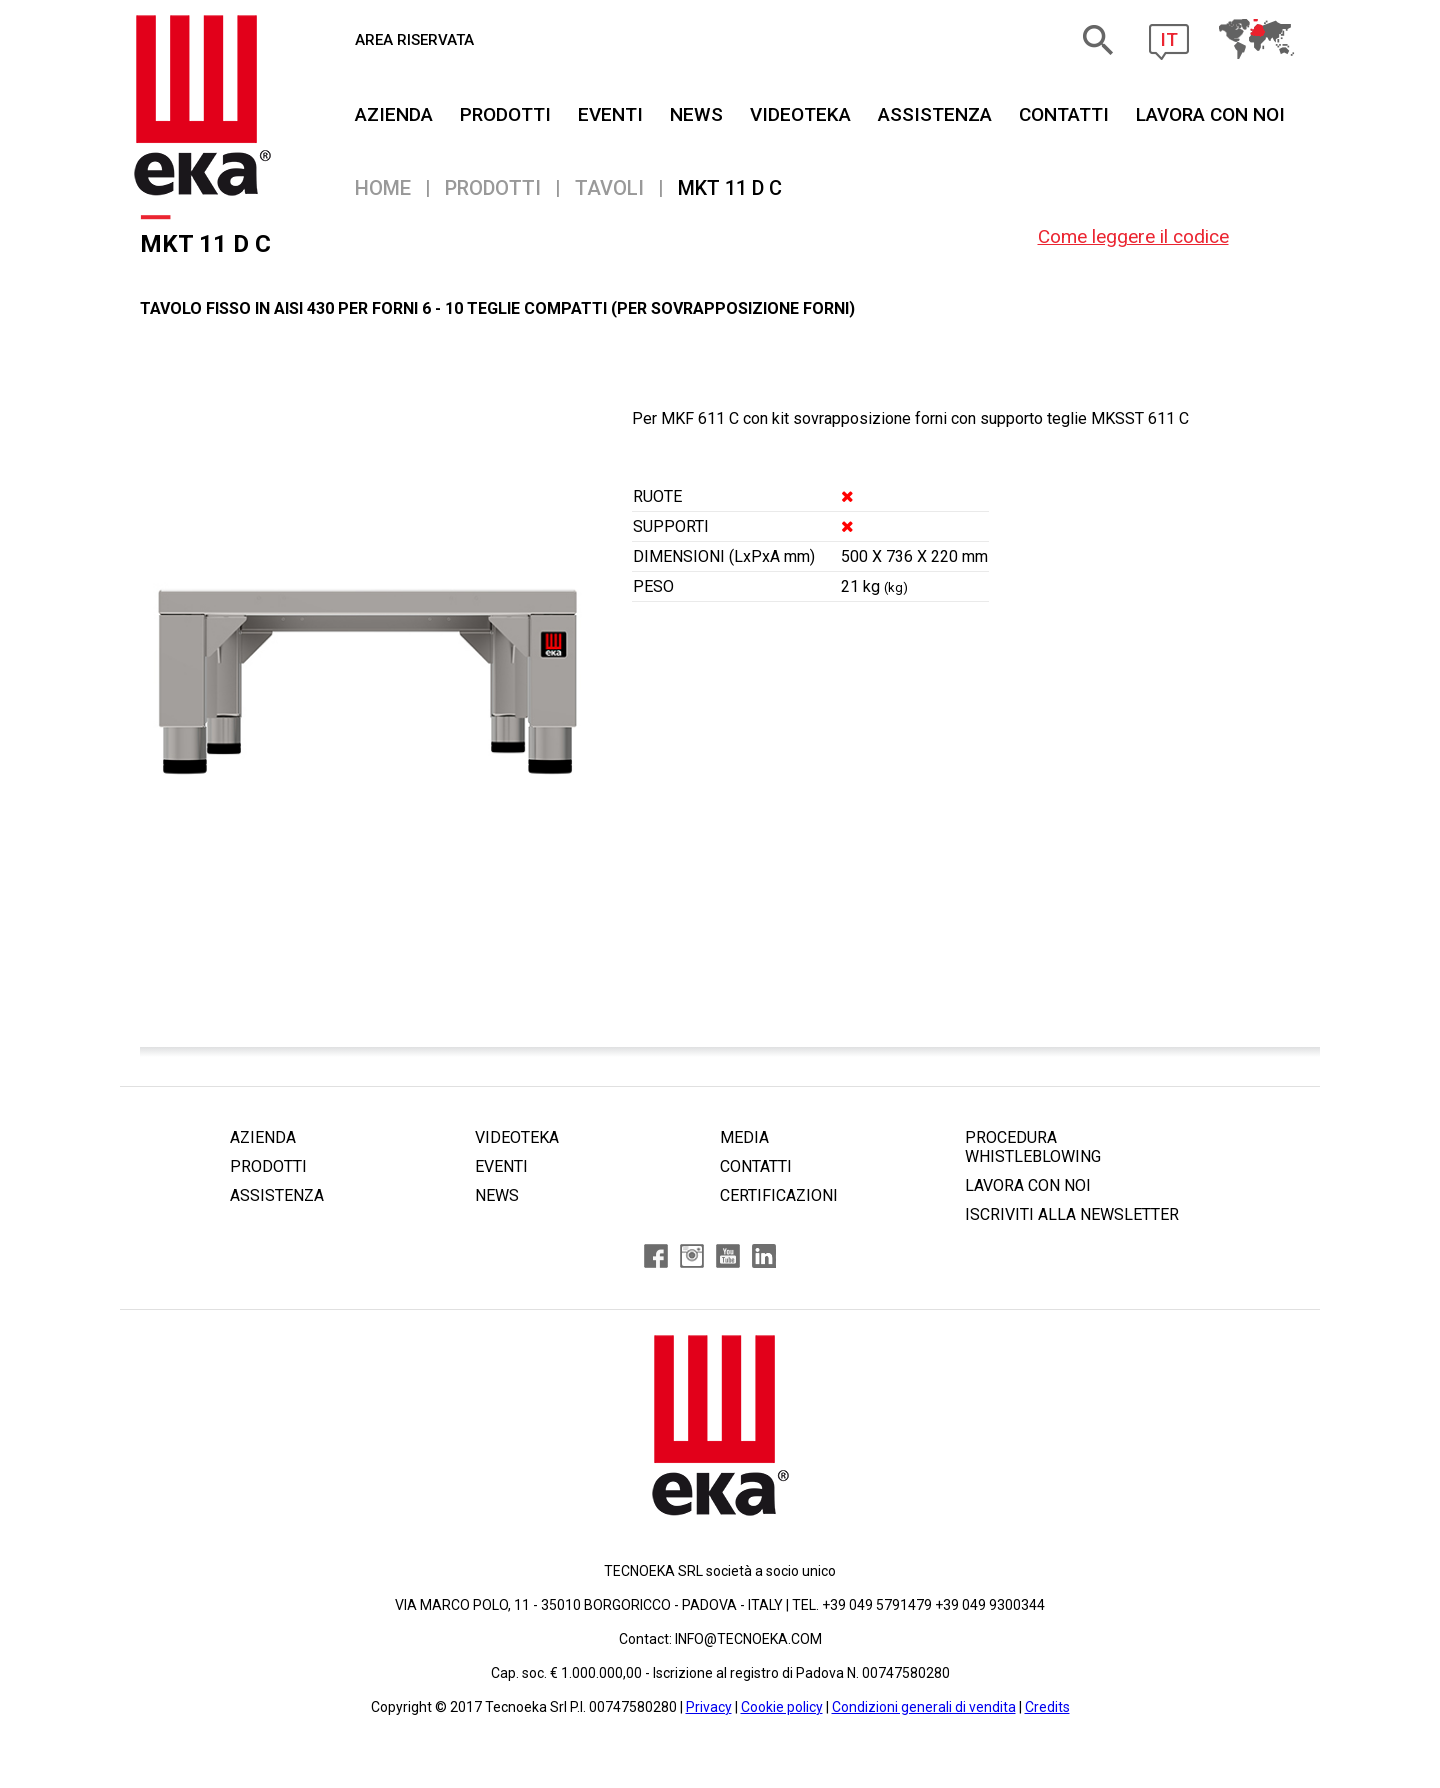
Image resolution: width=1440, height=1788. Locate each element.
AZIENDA (394, 114)
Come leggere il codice (1133, 236)
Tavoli (609, 188)
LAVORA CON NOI (1028, 1185)
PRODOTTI (505, 114)
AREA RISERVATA (414, 40)
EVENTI (610, 114)
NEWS (696, 114)
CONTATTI (1064, 114)
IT (1169, 39)
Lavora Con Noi (1210, 114)
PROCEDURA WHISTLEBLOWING (1033, 1147)
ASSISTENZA (935, 114)
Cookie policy (782, 1707)
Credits (1047, 1707)
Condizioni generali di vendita (924, 1707)
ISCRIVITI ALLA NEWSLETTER (1072, 1214)
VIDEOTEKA (800, 114)
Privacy (709, 1707)
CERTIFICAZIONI (779, 1195)
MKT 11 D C (730, 188)
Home (383, 188)
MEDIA (744, 1137)
